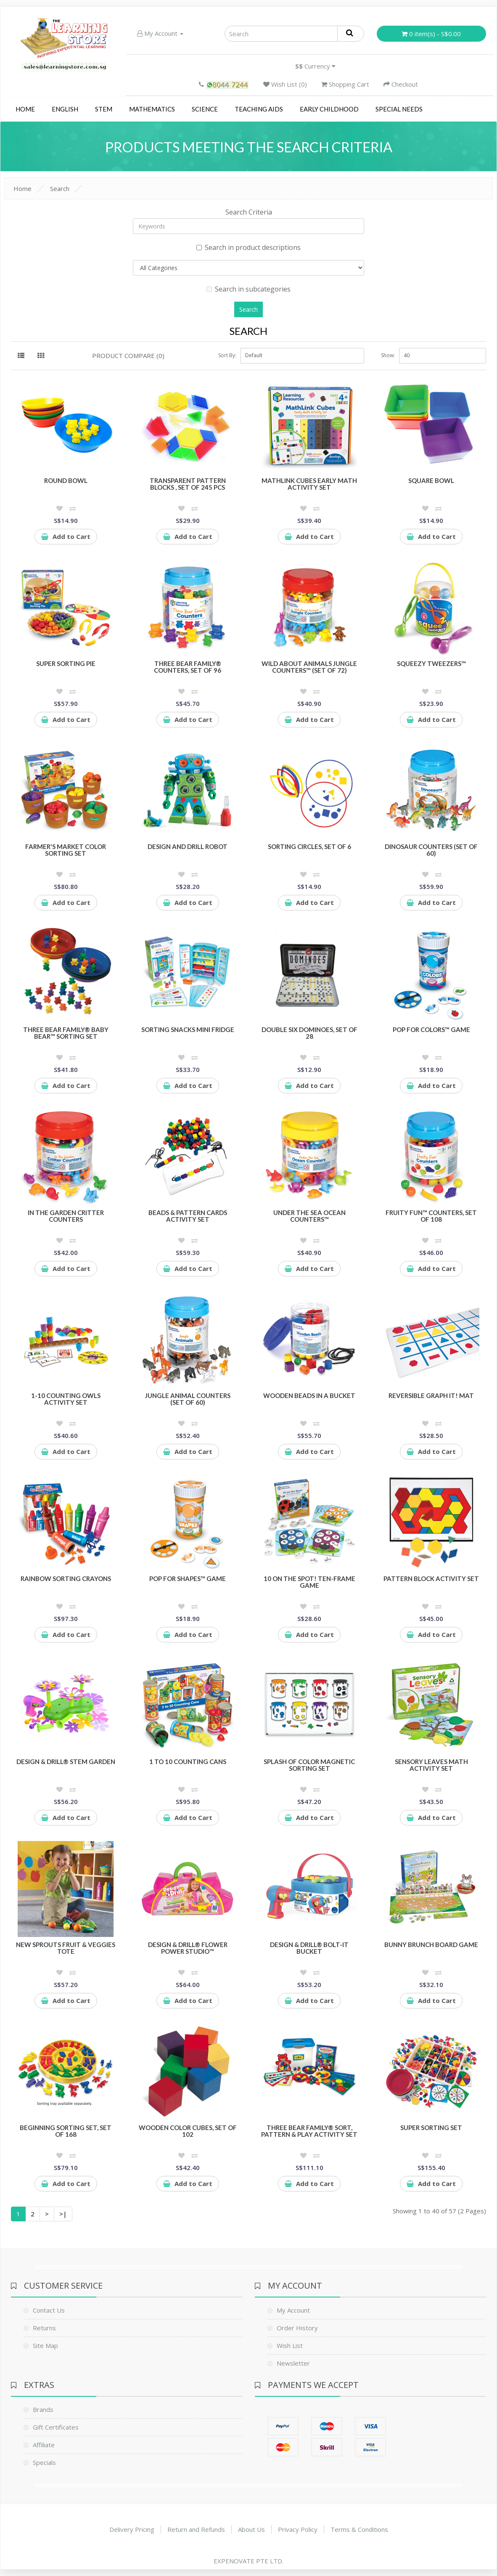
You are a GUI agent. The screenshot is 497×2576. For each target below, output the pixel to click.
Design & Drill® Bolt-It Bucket (309, 1948)
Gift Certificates (56, 2427)
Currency (315, 66)
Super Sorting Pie (65, 663)
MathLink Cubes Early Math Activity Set (309, 484)
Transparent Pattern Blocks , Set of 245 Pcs (188, 484)
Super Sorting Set (431, 2127)
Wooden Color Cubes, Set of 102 (188, 2131)
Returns (44, 2328)
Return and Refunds (196, 2529)
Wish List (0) (285, 84)
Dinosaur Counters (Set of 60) (431, 850)
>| (63, 2214)
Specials (44, 2462)
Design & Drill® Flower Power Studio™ (187, 1948)
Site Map (45, 2345)
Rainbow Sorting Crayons (66, 1578)
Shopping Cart (345, 84)
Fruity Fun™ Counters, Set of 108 (431, 1216)
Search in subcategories (248, 289)
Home (25, 109)
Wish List (290, 2345)
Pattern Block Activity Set (431, 1578)
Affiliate (44, 2445)
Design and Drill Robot (187, 846)
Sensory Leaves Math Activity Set (431, 1765)
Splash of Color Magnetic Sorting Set (309, 1765)
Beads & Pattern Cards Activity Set (187, 1216)
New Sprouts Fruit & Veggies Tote (65, 1948)
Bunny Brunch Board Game (431, 1944)
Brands (43, 2409)
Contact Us (49, 2310)
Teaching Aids (259, 109)
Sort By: (227, 355)
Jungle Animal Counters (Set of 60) (187, 1399)
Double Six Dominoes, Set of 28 (309, 1033)
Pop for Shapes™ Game (187, 1578)
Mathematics (152, 109)
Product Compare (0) (128, 355)
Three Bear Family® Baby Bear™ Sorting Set (65, 1033)
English (65, 109)
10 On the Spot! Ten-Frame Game (309, 1582)
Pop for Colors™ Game (431, 1029)
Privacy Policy (297, 2529)
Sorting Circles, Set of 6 (309, 846)
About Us (251, 2529)
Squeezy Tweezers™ (431, 663)
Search (59, 188)
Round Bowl (65, 480)
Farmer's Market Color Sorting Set (65, 850)
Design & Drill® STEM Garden (65, 1761)
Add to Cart (65, 536)
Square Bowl (431, 480)
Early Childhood (329, 109)
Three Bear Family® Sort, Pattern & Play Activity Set (309, 2131)
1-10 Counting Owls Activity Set (65, 1399)
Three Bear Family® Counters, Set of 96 (187, 667)
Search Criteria (248, 212)
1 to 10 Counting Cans (187, 1761)
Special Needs (399, 109)
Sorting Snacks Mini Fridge (187, 1029)
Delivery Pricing (131, 2529)
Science (205, 109)
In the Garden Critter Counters (66, 1216)
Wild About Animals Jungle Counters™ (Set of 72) (309, 667)
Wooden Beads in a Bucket (309, 1395)
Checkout (400, 84)
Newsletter (293, 2363)
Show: (388, 355)
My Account (160, 33)
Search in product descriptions (248, 247)
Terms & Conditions (359, 2529)
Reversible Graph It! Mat (431, 1395)
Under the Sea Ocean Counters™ (309, 1216)
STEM (103, 109)
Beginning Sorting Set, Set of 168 (65, 2131)
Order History (297, 2328)
